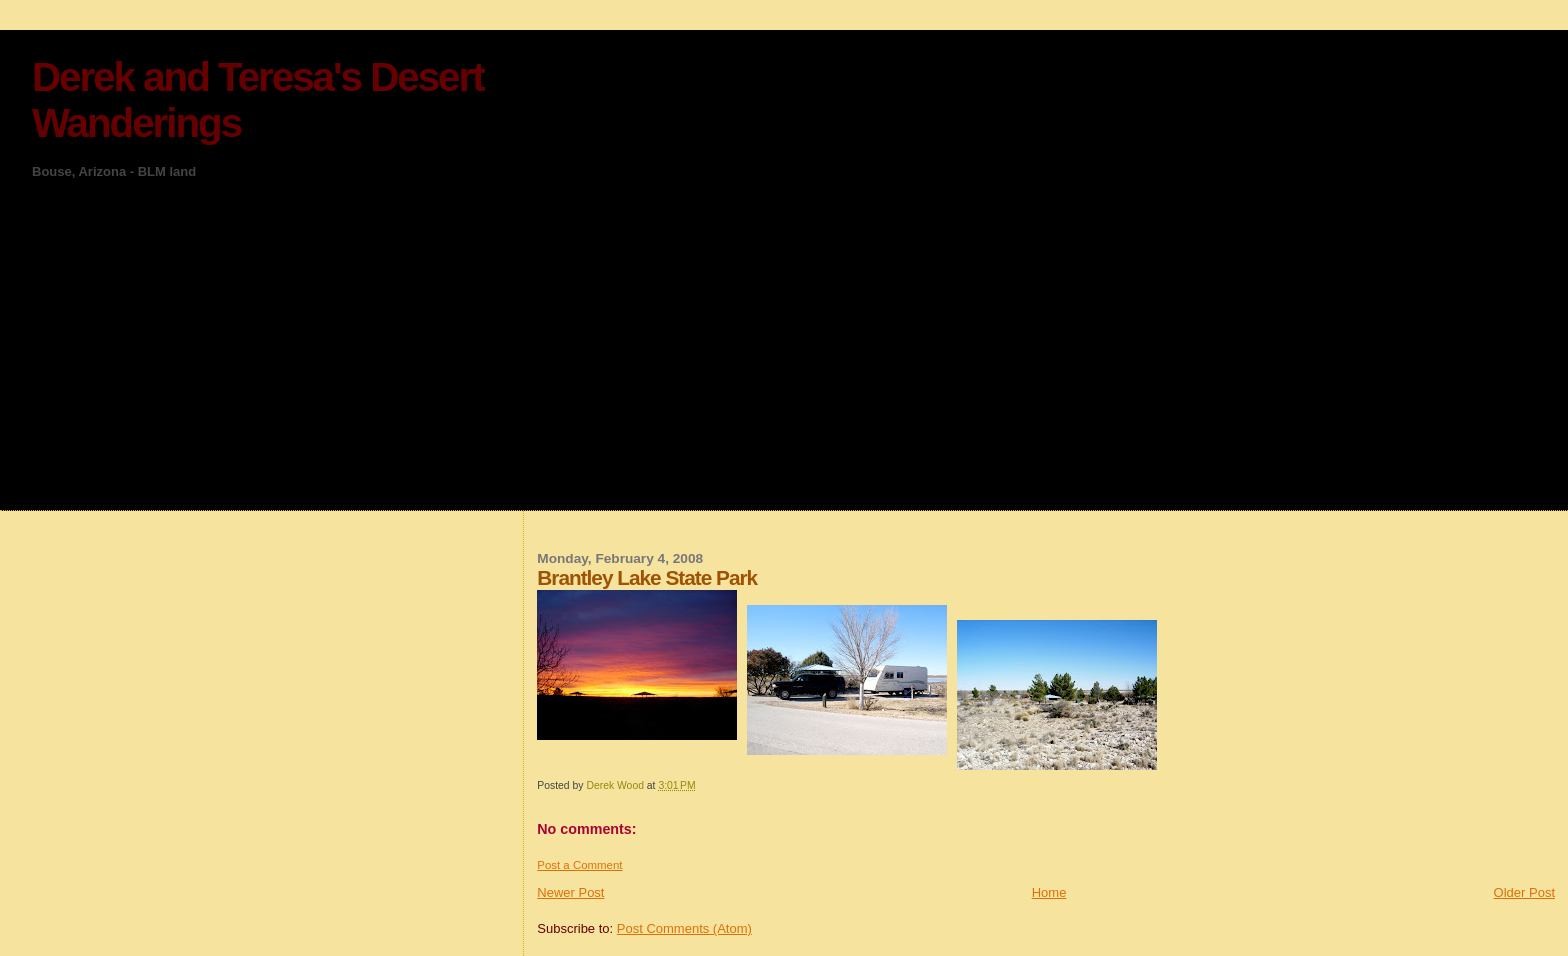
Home (1049, 892)
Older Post (1524, 892)
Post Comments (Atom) (684, 928)
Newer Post (570, 892)
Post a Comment (579, 865)
